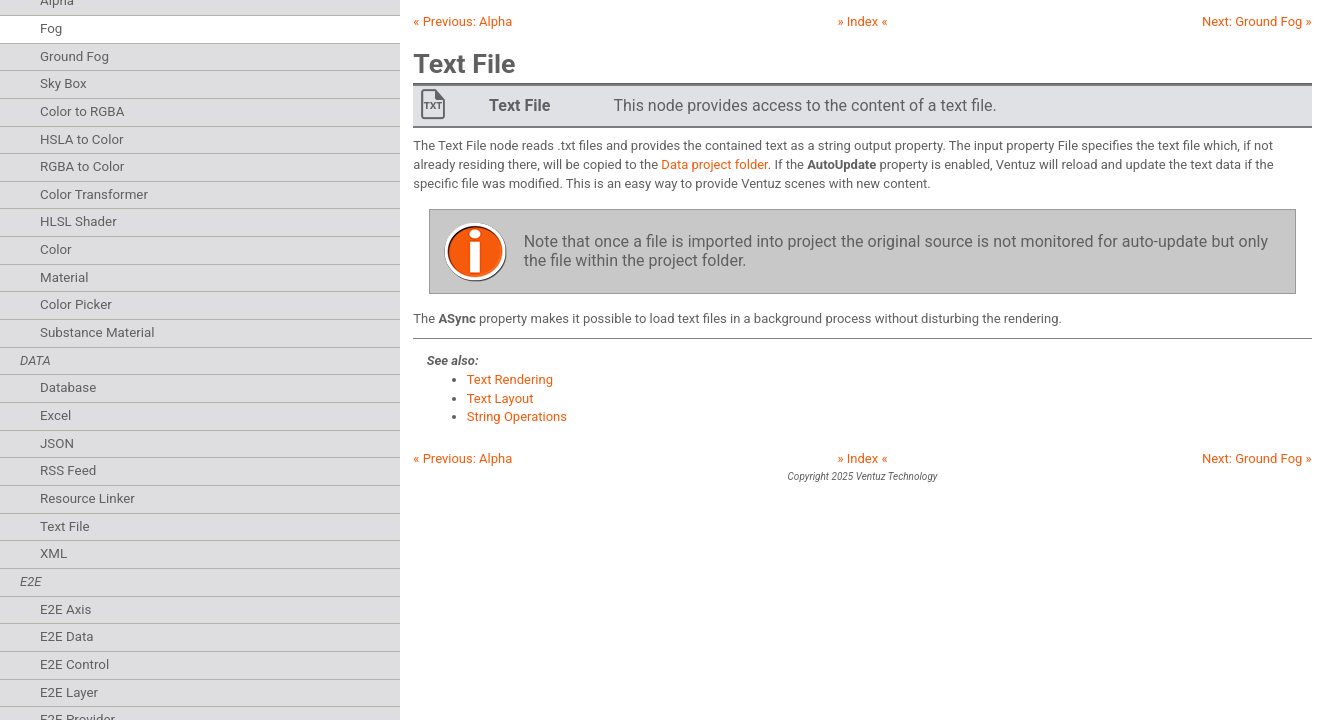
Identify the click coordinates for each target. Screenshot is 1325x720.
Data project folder (714, 164)
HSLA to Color (82, 139)
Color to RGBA (82, 111)
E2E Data (67, 636)
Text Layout (500, 398)
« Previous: (462, 21)
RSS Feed (68, 470)
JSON (57, 443)
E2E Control (74, 664)
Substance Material (97, 332)
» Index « (862, 21)
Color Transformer (94, 194)
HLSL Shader (78, 221)
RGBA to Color (82, 166)
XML (53, 553)
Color (56, 249)
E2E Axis (65, 609)
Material (64, 277)
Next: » (1257, 21)
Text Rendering (510, 379)
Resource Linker (87, 498)
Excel (55, 415)
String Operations (517, 416)
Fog (51, 28)
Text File (65, 526)
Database (68, 387)
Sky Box (63, 83)
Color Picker (76, 304)
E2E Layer (69, 692)
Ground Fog (74, 56)
